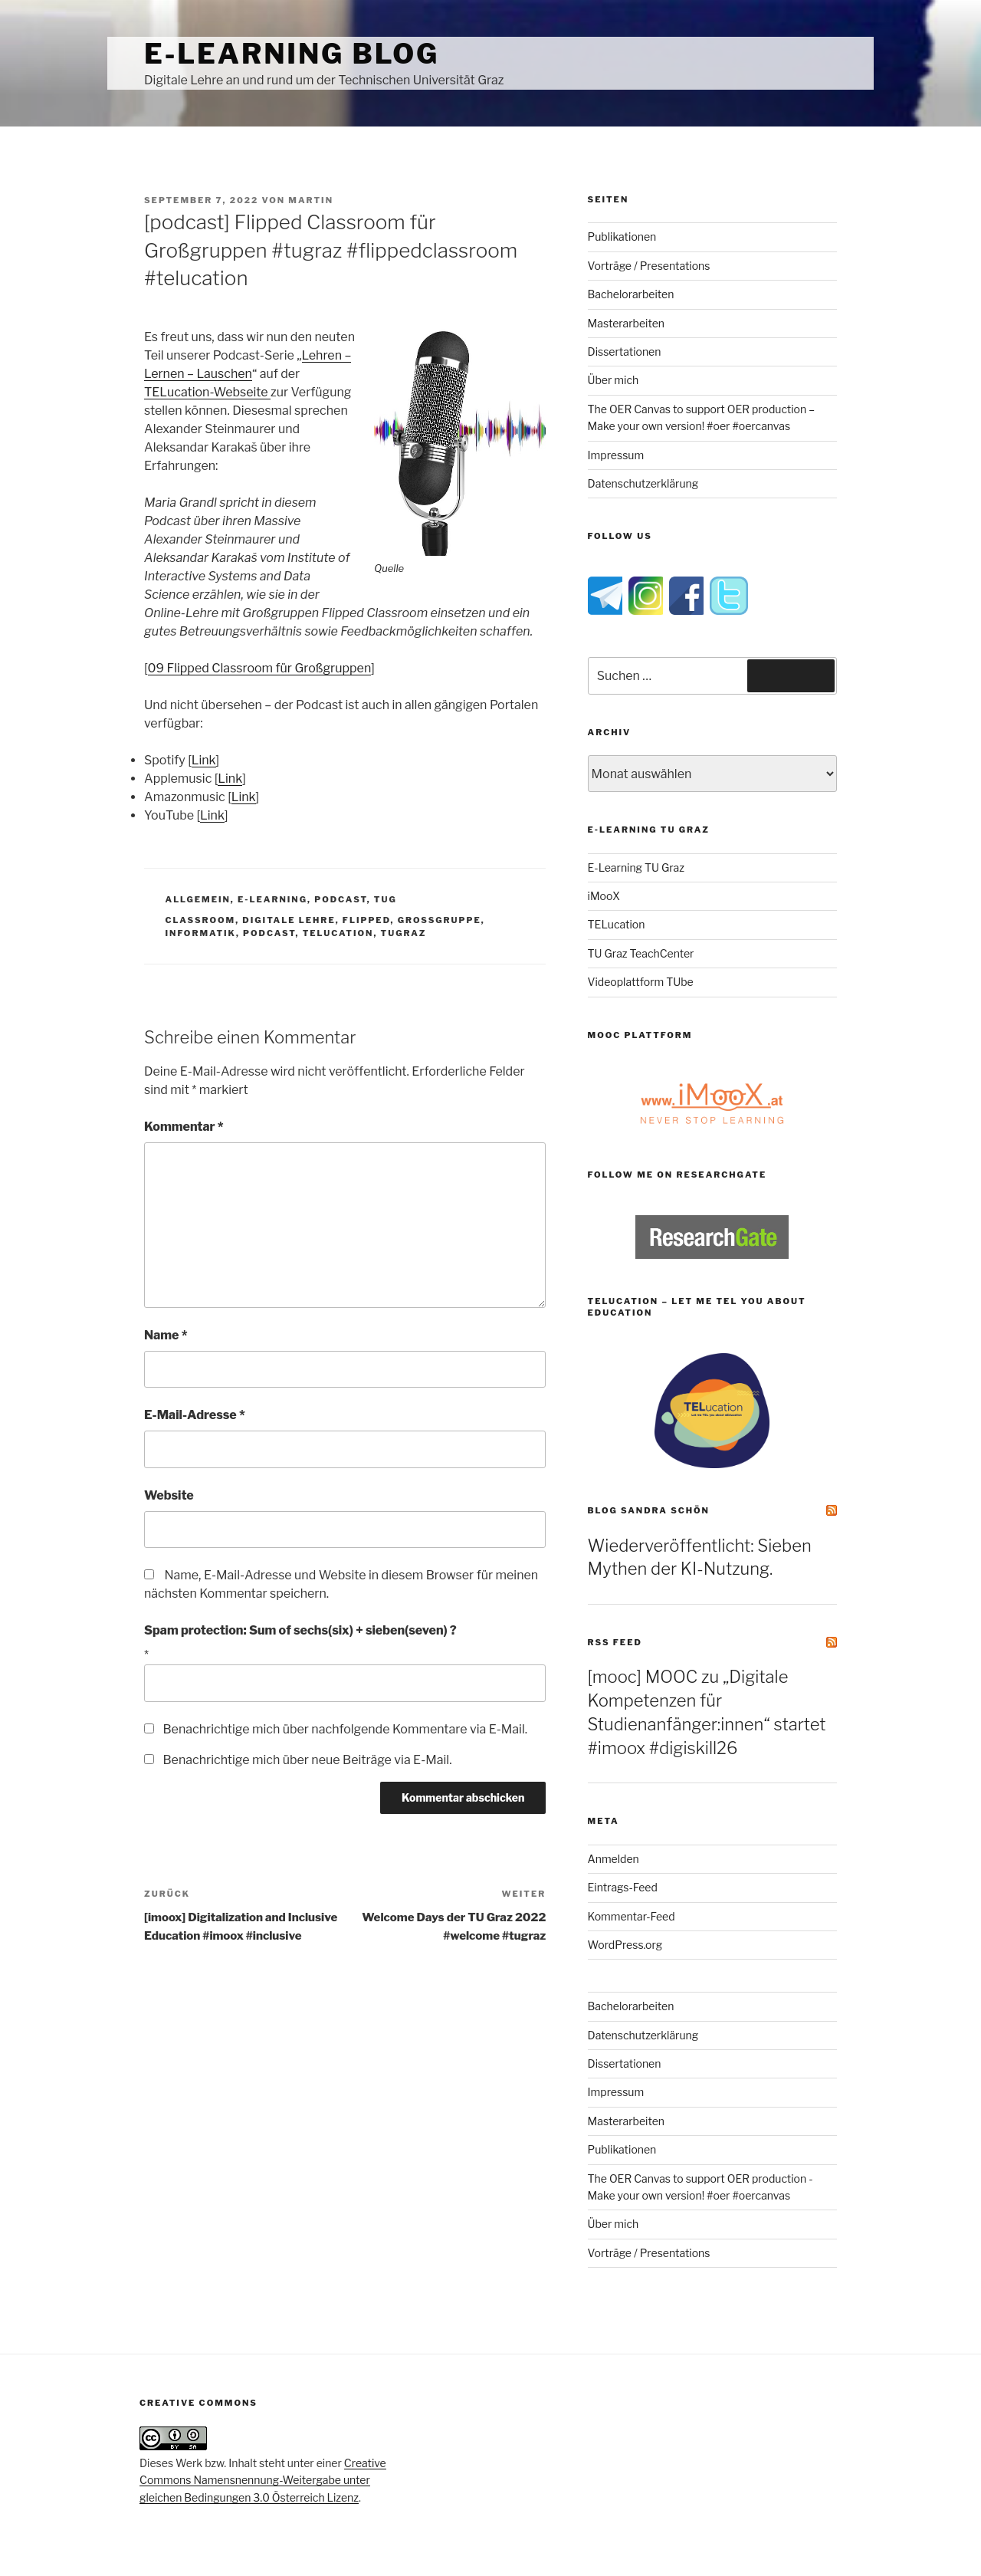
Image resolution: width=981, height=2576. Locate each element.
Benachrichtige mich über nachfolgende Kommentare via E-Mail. (344, 1729)
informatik (201, 933)
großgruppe (439, 920)
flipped (367, 920)
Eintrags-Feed (623, 1887)
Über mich (613, 379)
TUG (385, 899)
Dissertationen (624, 351)
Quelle (389, 568)
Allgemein (198, 899)
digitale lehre (288, 920)
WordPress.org (625, 1944)
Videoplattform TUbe (641, 981)
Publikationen (622, 236)
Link (204, 760)
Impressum (616, 455)
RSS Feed (615, 1642)
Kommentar (184, 1126)
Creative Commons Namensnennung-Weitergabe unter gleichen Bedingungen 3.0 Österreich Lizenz (262, 2480)
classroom (201, 920)
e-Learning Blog (291, 54)
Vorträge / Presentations (649, 265)
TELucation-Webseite (207, 392)
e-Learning (272, 899)
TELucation (616, 924)
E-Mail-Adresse (194, 1415)
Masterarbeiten (626, 323)
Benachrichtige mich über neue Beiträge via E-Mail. (306, 1760)
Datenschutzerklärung (643, 483)
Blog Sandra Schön (649, 1510)
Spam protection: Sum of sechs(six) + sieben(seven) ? (300, 1630)
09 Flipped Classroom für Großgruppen (260, 668)
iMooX (604, 895)
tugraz (404, 933)
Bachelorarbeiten (631, 294)
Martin (310, 200)
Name (166, 1335)
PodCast (340, 899)
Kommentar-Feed (631, 1916)
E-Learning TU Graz (636, 867)
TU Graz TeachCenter (641, 953)
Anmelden (613, 1858)
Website (169, 1495)
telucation (338, 933)
